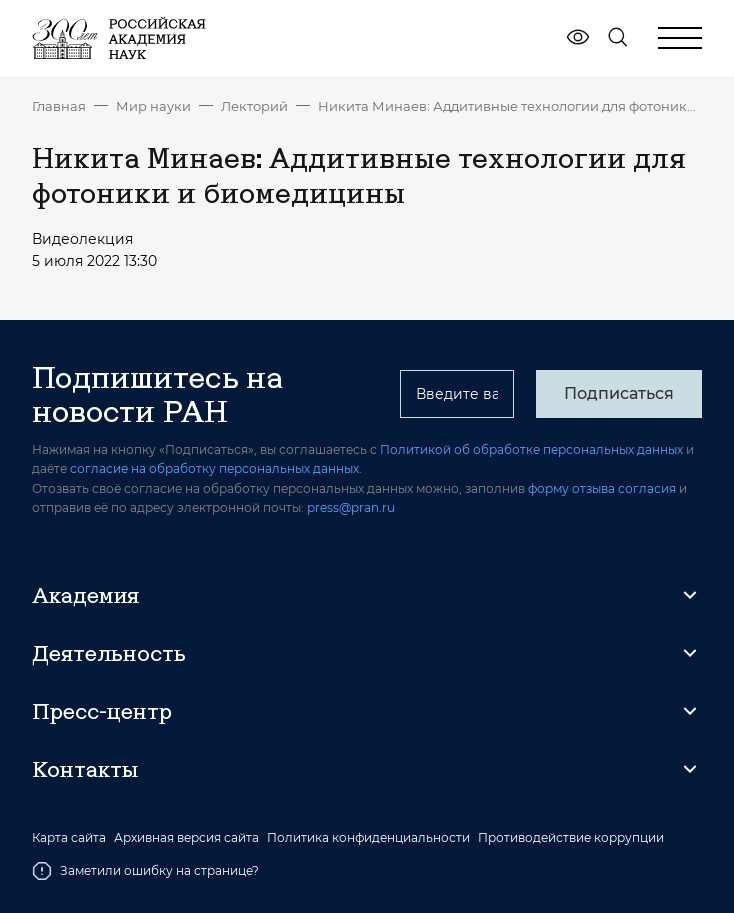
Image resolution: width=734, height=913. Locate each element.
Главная (59, 106)
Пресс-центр (102, 711)
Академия (85, 595)
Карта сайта (69, 838)
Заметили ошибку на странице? (145, 871)
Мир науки (153, 106)
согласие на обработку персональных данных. (216, 468)
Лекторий (254, 106)
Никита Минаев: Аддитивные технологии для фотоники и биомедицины (510, 106)
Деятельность (109, 653)
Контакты (85, 769)
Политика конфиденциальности (368, 838)
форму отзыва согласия (602, 488)
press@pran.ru (351, 507)
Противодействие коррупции (571, 838)
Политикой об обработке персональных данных (531, 449)
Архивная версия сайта (186, 838)
